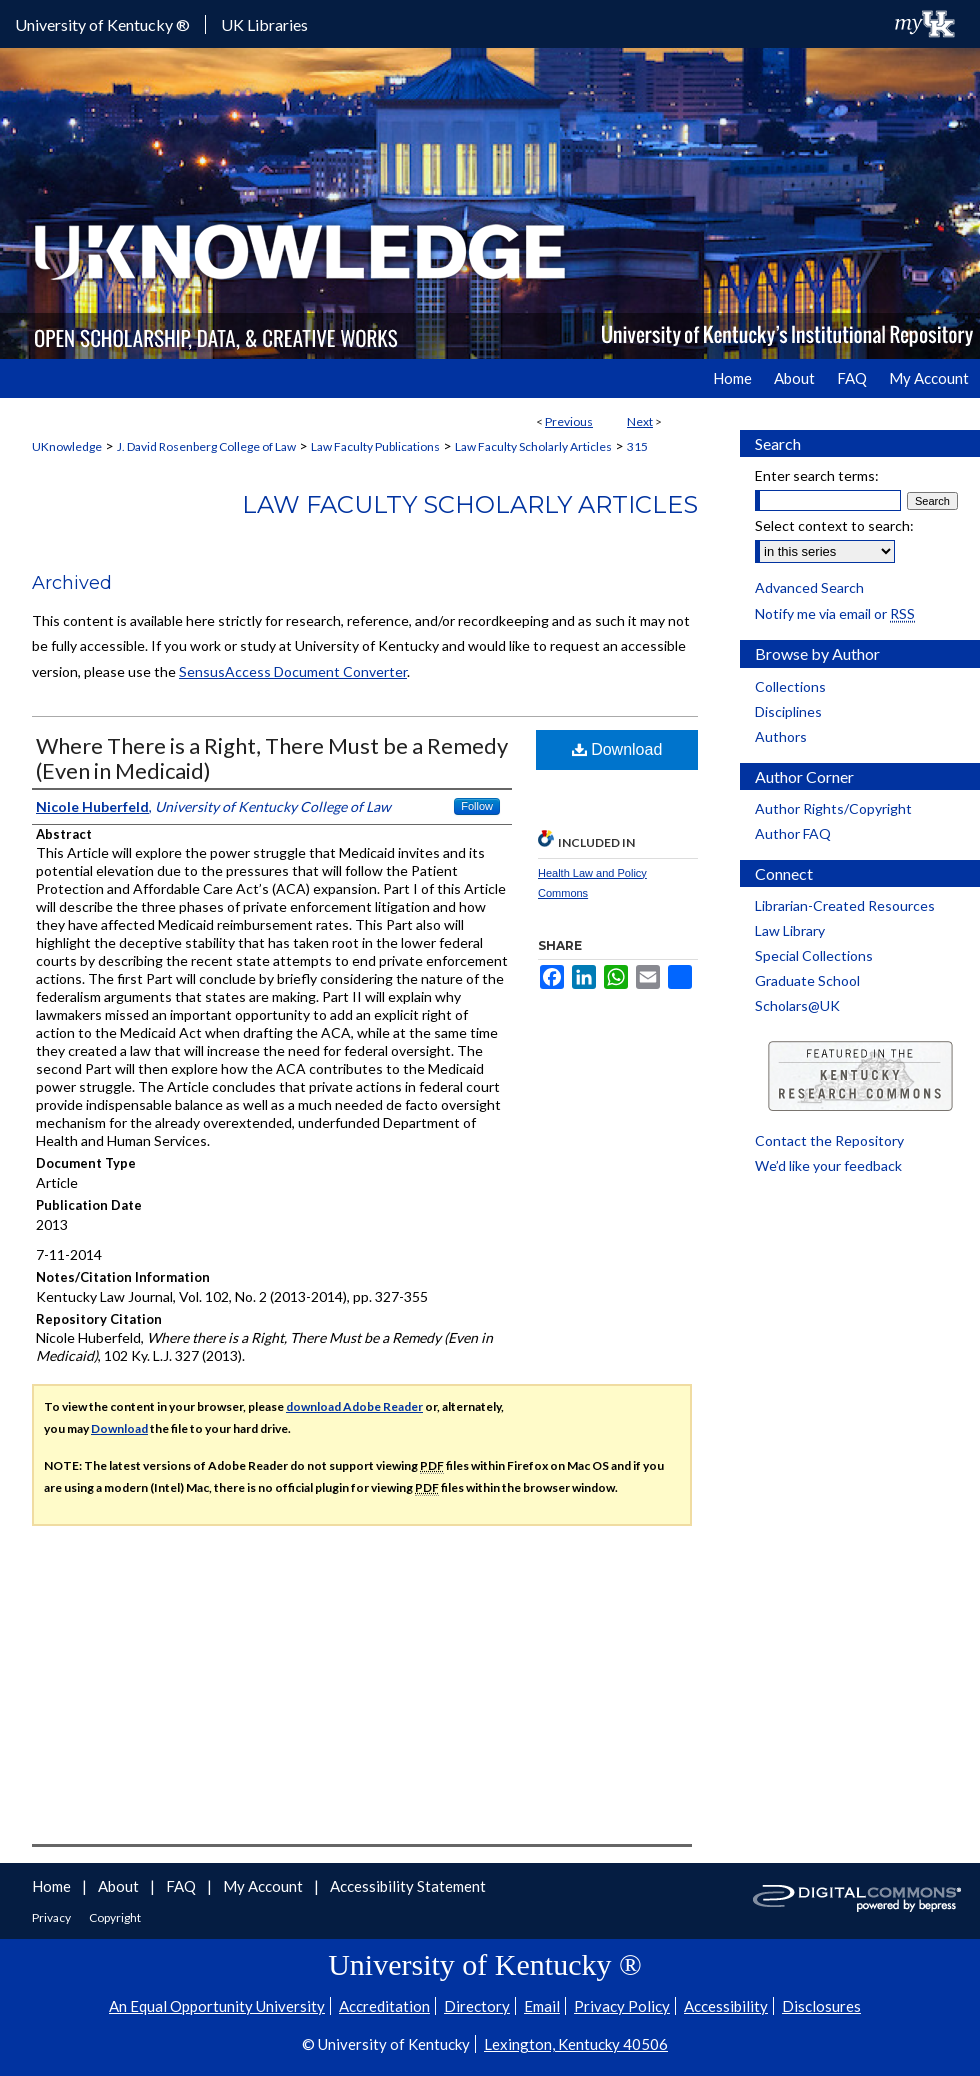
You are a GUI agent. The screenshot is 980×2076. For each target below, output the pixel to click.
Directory (477, 2006)
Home (53, 1886)
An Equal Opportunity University (217, 2006)
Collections (790, 686)
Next (640, 421)
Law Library (790, 930)
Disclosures (821, 2006)
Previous (569, 421)
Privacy (52, 1917)
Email (542, 2006)
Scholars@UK (797, 1005)
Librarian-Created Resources (845, 905)
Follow (477, 806)
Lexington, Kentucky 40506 (576, 2044)
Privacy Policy (622, 2006)
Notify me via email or (835, 613)
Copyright (115, 1917)
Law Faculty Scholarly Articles (533, 446)
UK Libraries (264, 24)
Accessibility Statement (408, 1886)
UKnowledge (67, 446)
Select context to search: (834, 525)
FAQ (182, 1886)
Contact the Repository (829, 1140)
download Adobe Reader (354, 1406)
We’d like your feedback (828, 1165)
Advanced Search (809, 587)
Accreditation (384, 2006)
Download (617, 749)
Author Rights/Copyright (833, 808)
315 (637, 446)
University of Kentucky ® (102, 24)
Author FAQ (793, 833)
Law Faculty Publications (375, 446)
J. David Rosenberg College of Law (206, 446)
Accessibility (726, 2006)
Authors (781, 736)
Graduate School (807, 980)
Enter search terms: (817, 475)
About (120, 1886)
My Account (264, 1886)
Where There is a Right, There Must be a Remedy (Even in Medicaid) (272, 758)
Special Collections (814, 955)
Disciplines (788, 711)
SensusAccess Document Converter (293, 671)
